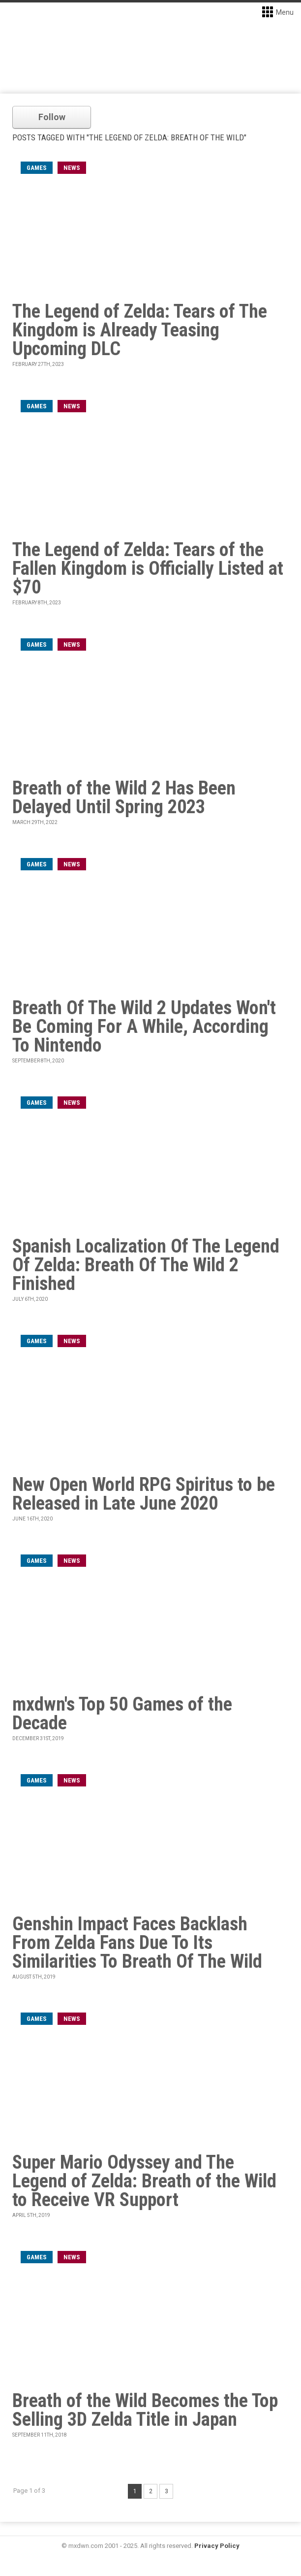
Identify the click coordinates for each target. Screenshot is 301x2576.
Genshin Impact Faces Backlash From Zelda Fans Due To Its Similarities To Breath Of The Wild (137, 1942)
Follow (51, 117)
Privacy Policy (217, 2545)
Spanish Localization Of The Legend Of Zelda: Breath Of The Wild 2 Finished (145, 1264)
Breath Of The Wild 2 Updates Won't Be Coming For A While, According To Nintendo (144, 1026)
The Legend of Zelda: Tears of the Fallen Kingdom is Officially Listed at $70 (147, 568)
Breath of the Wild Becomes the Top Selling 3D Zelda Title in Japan (145, 2410)
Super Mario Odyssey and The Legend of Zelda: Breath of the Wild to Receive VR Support (144, 2181)
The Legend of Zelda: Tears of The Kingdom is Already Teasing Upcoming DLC (139, 330)
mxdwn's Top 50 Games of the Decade (122, 1713)
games (37, 167)
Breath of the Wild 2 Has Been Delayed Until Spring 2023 (124, 797)
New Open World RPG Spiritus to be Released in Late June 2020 (143, 1494)
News (71, 167)
